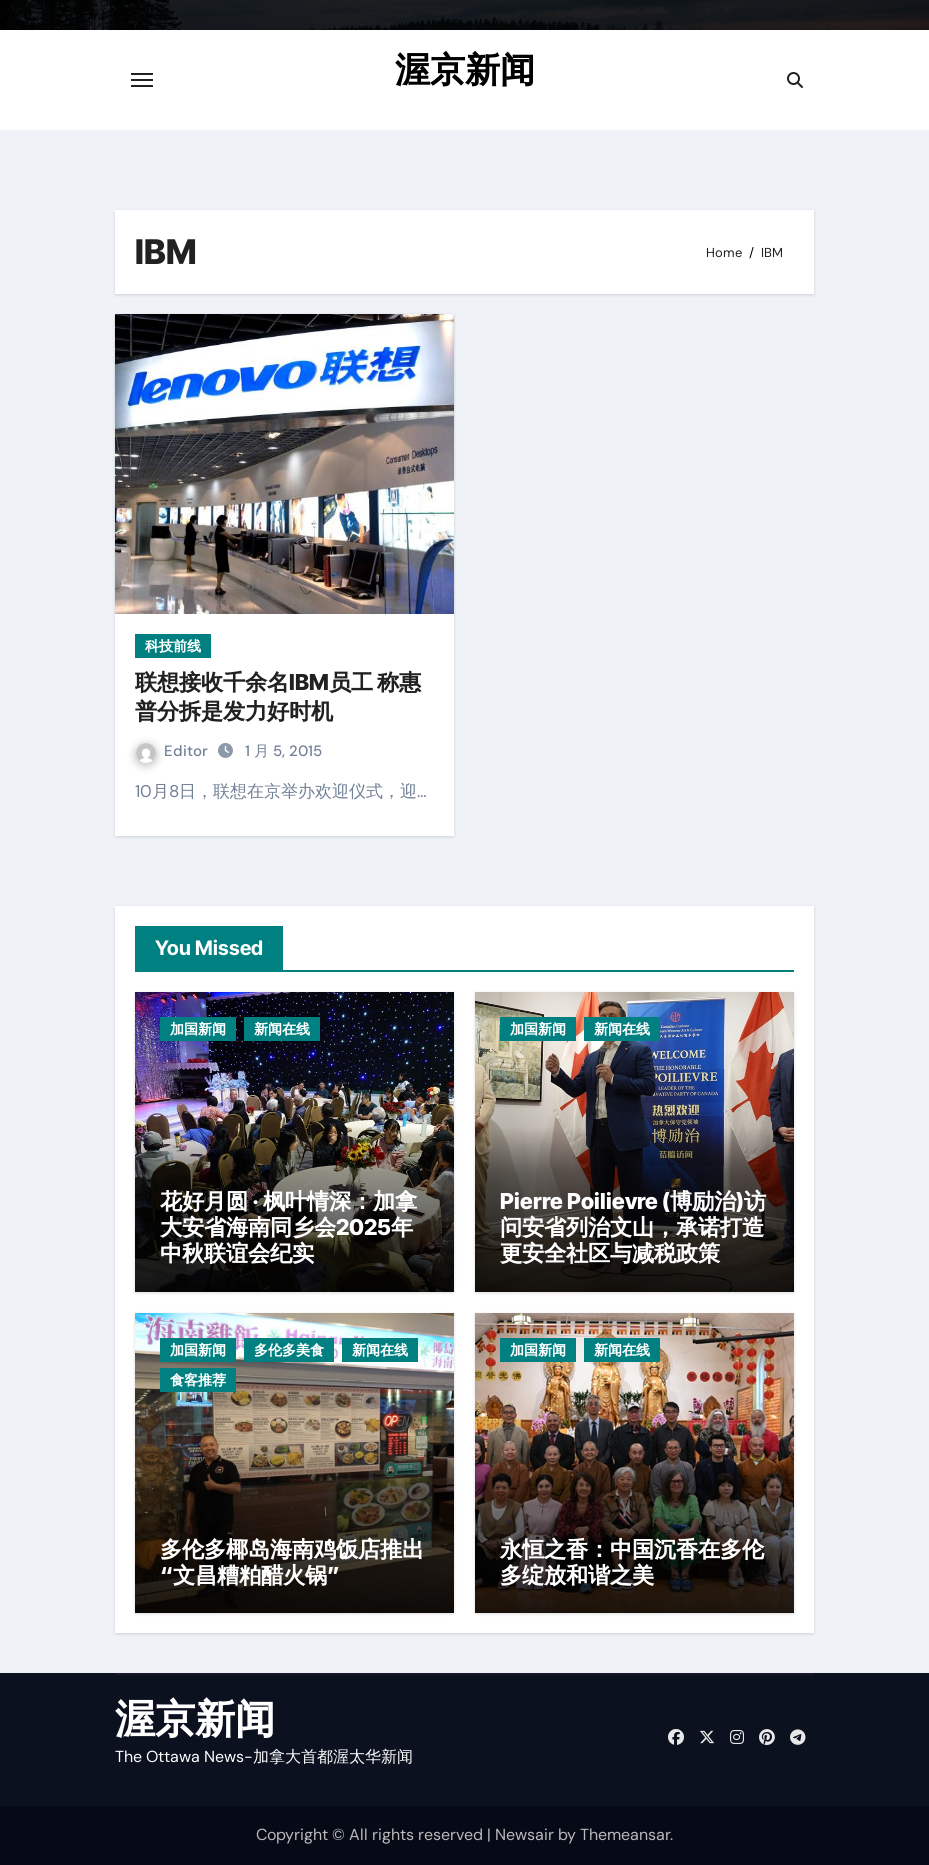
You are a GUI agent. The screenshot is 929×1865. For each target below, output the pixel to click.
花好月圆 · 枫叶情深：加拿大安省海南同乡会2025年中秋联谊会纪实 (288, 1227)
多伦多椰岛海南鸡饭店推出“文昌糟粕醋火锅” (292, 1562)
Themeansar (625, 1834)
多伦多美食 (289, 1350)
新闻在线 (282, 1029)
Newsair (524, 1834)
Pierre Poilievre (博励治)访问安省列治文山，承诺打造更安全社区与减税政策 (633, 1227)
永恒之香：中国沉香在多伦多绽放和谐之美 (632, 1562)
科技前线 (173, 646)
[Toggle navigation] (142, 80)
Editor (174, 751)
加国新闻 (198, 1029)
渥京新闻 (465, 69)
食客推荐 (198, 1380)
